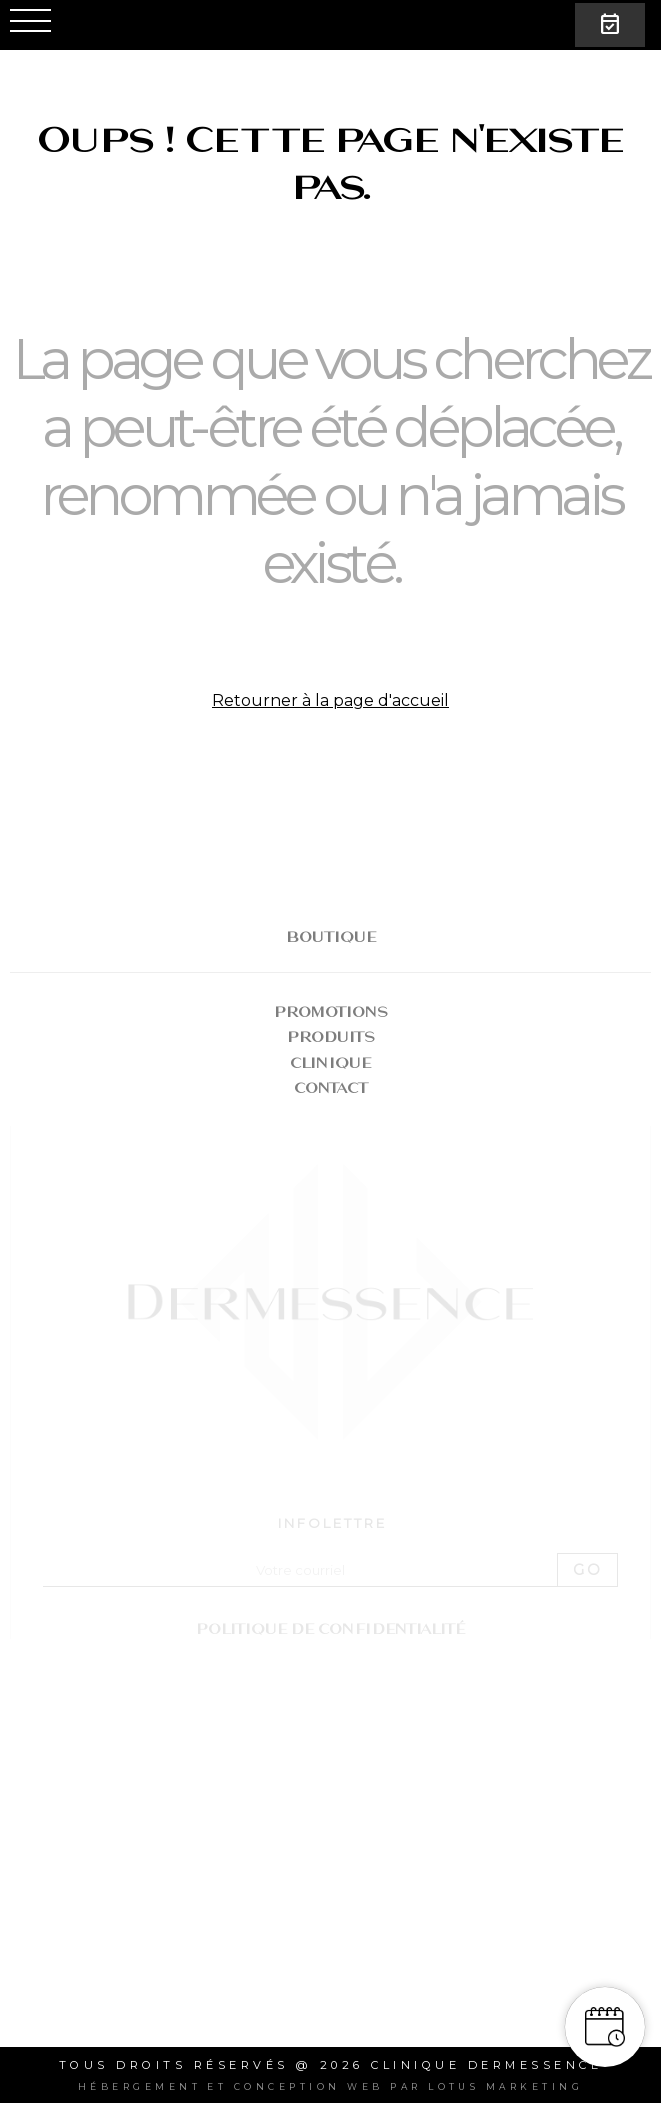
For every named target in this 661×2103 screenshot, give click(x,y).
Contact (331, 1087)
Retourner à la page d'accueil (330, 700)
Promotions (331, 1011)
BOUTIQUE (331, 936)
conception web (309, 2086)
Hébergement (139, 2086)
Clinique (330, 1062)
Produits (331, 1036)
